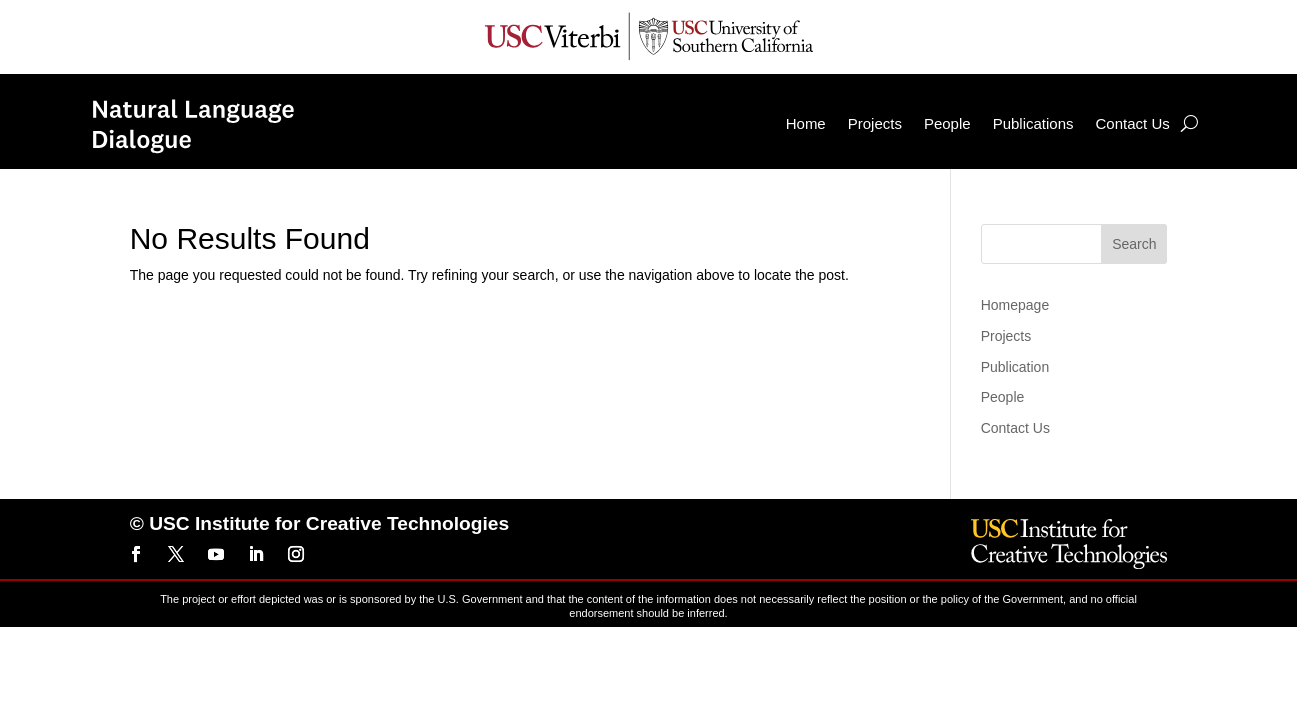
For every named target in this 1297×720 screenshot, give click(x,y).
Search (1134, 240)
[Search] (1147, 120)
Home (764, 119)
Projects (833, 119)
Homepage (1015, 301)
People (905, 119)
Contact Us (1091, 119)
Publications (991, 119)
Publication (1015, 363)
